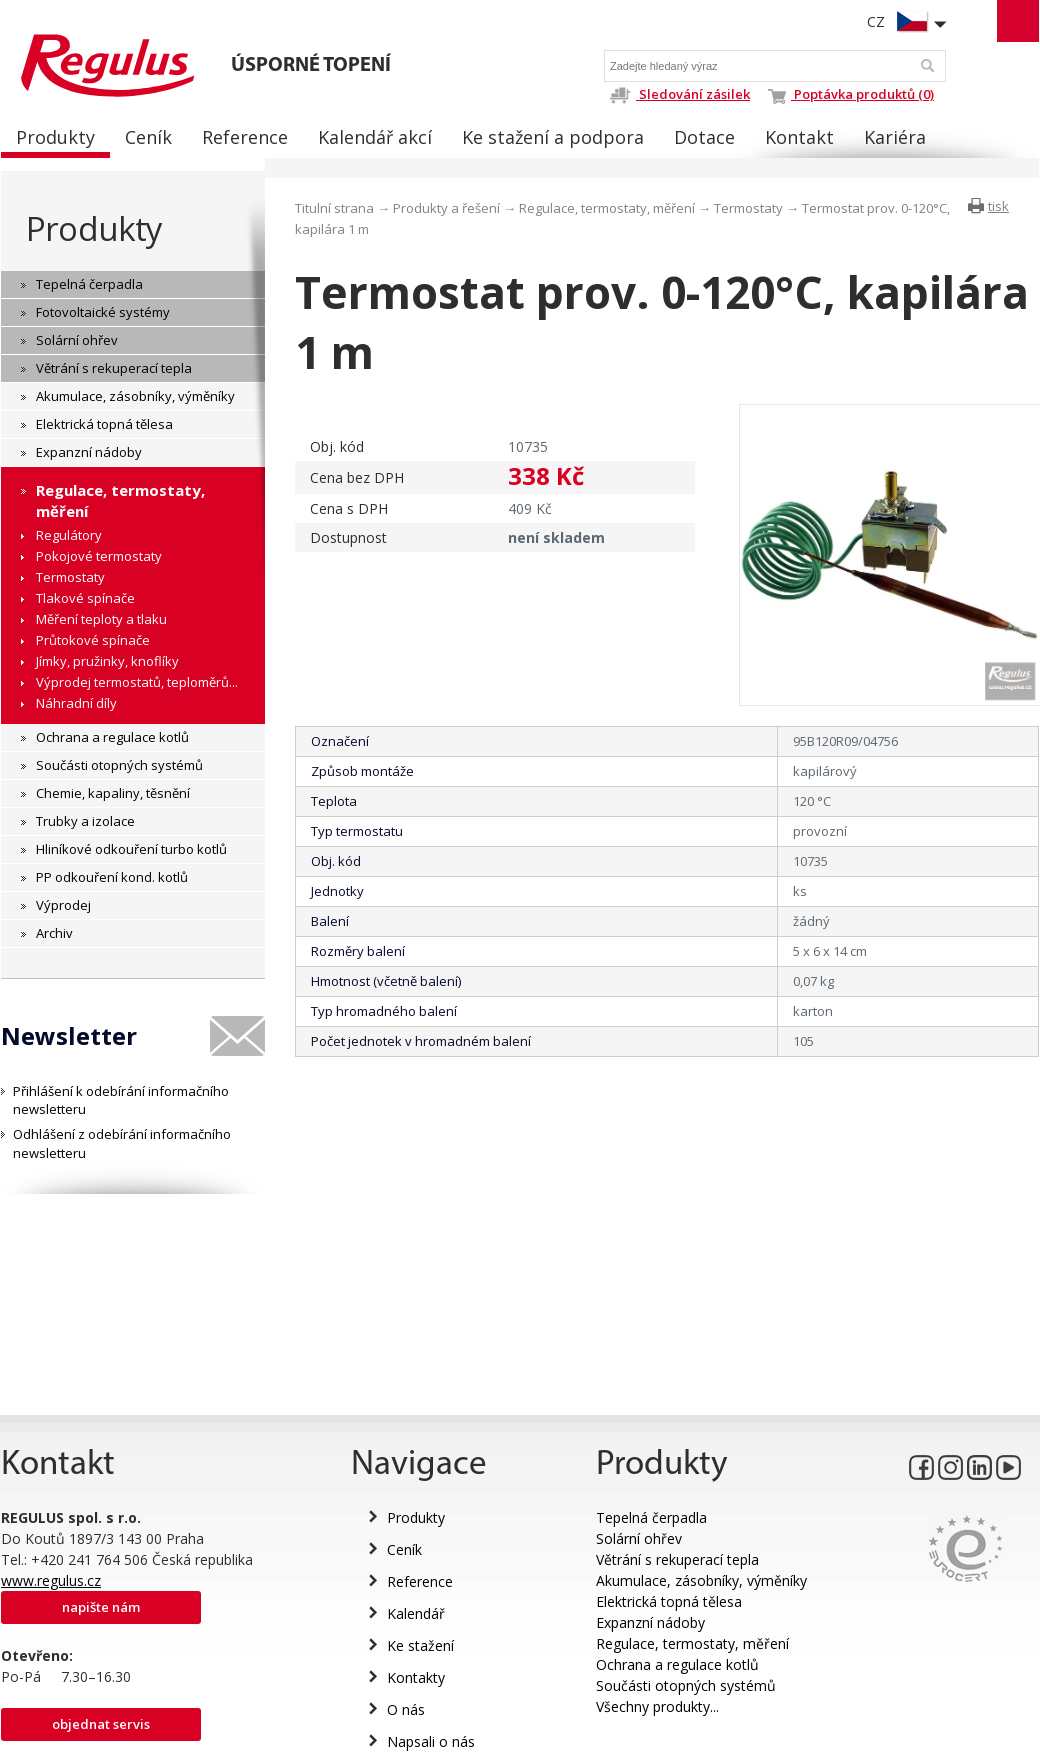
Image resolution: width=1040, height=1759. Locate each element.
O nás (406, 1709)
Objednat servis (101, 1724)
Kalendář (416, 1613)
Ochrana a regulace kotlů (677, 1664)
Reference (420, 1581)
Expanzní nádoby (650, 1622)
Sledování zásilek (679, 94)
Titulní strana (334, 208)
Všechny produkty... (657, 1706)
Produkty (94, 228)
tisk (998, 206)
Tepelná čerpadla (651, 1517)
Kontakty (416, 1677)
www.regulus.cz (51, 1580)
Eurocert (965, 1548)
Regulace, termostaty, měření (607, 208)
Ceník (404, 1549)
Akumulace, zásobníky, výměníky (701, 1580)
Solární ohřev (639, 1538)
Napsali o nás (431, 1741)
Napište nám (101, 1607)
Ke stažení (420, 1645)
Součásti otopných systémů (686, 1685)
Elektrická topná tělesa (669, 1601)
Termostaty (748, 208)
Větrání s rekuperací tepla (677, 1559)
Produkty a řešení (446, 208)
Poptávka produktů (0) (851, 94)
